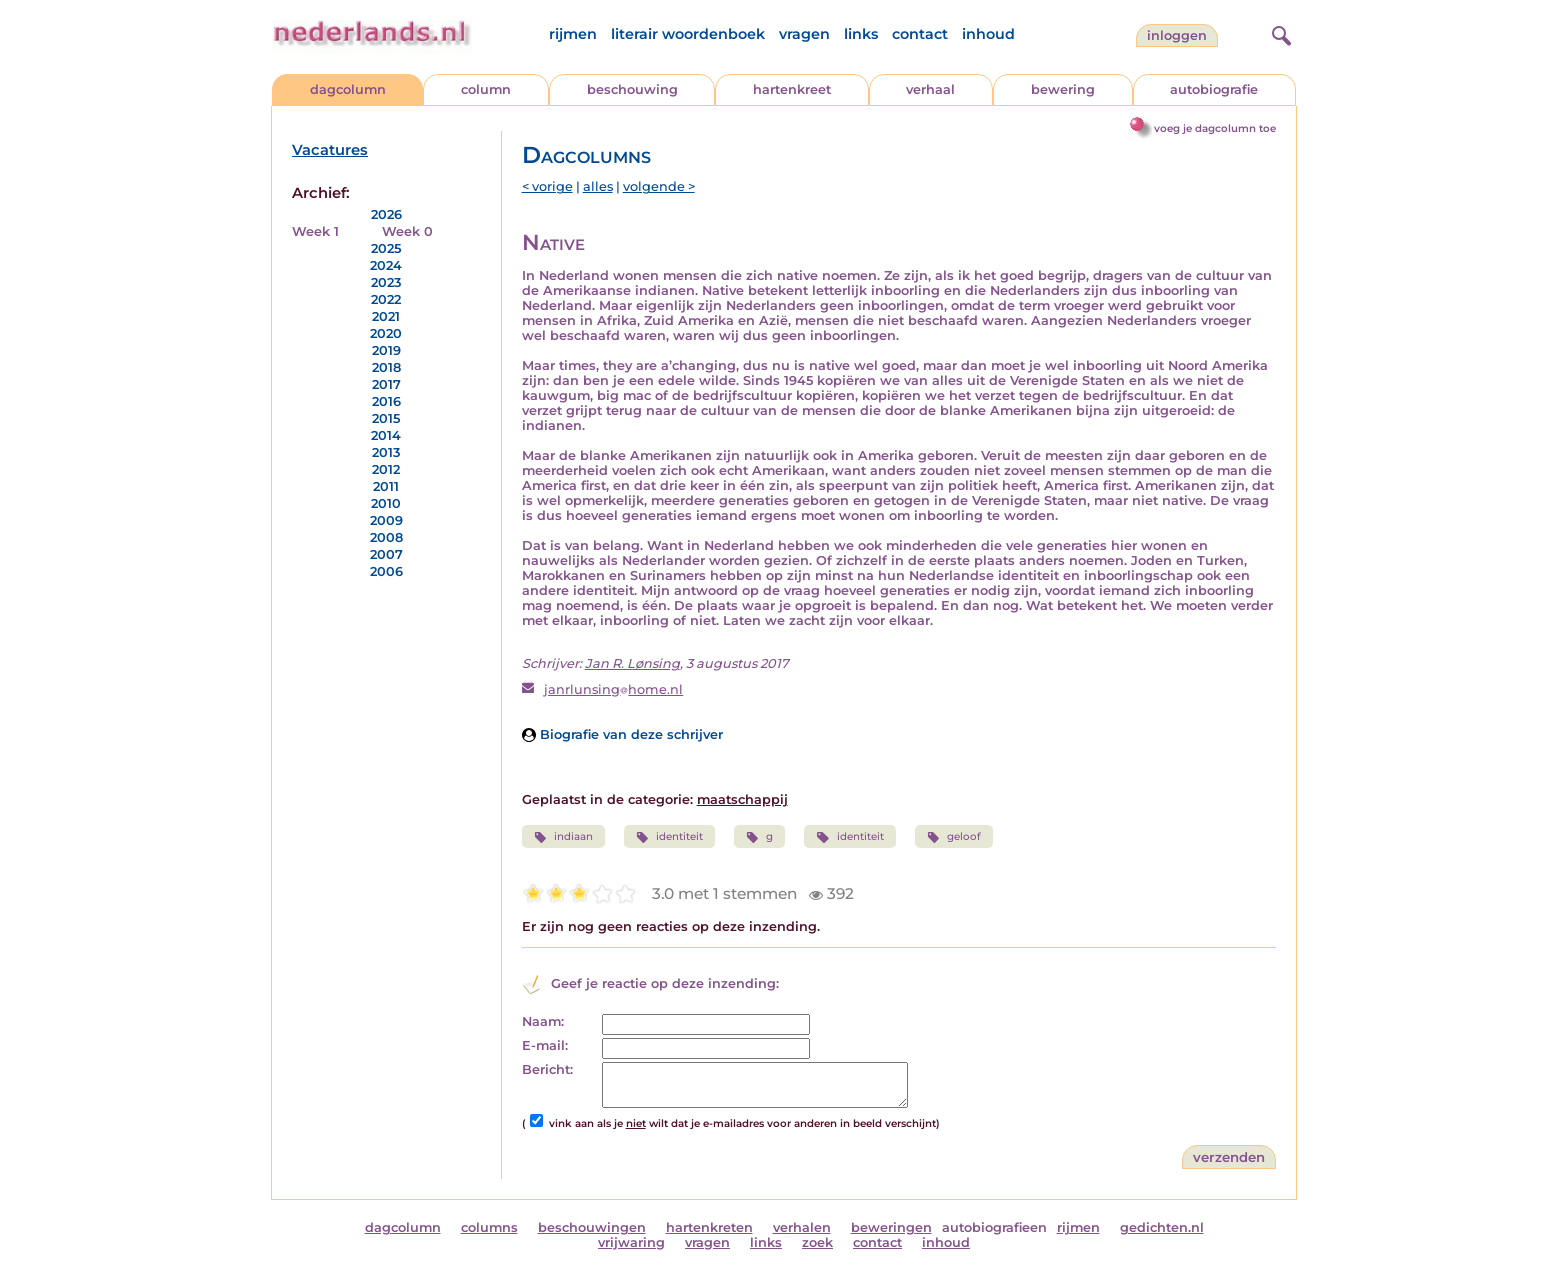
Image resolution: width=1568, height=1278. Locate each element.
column (486, 89)
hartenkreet (792, 89)
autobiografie (1214, 89)
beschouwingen (592, 1227)
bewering (1063, 89)
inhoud (988, 34)
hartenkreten (709, 1227)
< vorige (547, 186)
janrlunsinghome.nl (613, 689)
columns (489, 1227)
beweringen (891, 1227)
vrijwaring (631, 1242)
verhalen (802, 1227)
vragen (804, 34)
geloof (954, 837)
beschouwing (632, 89)
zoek (817, 1242)
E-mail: (545, 1045)
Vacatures (330, 150)
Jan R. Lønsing (632, 663)
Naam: (543, 1021)
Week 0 (407, 231)
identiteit (669, 837)
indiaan (563, 837)
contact (920, 34)
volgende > (659, 186)
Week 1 (315, 231)
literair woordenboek (688, 34)
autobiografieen (994, 1227)
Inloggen (1177, 35)
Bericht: (547, 1069)
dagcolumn (348, 89)
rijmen (573, 34)
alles (598, 186)
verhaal (930, 89)
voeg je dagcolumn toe (1215, 128)
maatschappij (742, 799)
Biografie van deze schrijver (622, 734)
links (861, 34)
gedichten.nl (1162, 1227)
